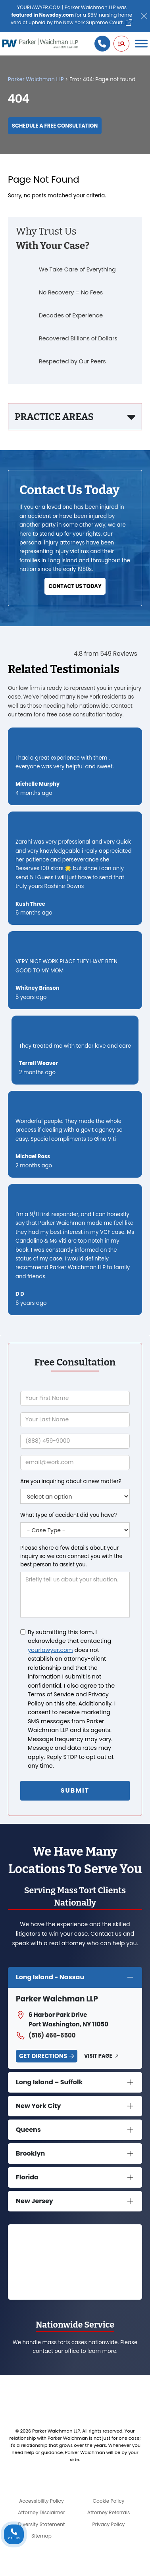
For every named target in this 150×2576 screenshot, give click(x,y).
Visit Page (98, 2056)
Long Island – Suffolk (49, 2082)
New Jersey (34, 2201)
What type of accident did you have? (68, 1515)
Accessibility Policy (41, 2501)
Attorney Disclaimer (41, 2512)
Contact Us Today (74, 586)
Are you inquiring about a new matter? (70, 1481)
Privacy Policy (108, 2524)
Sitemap (41, 2535)
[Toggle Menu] (141, 44)
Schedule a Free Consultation (55, 126)
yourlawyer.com (50, 1650)
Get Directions (43, 2056)
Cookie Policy (109, 2501)
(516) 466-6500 (46, 2035)
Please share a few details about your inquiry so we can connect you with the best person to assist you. (71, 1556)
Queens (28, 2129)
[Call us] (102, 44)
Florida (27, 2177)
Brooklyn (30, 2153)
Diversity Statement (41, 2524)
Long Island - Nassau (50, 1977)
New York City (38, 2105)
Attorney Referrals (108, 2512)
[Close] (144, 16)
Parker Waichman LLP (36, 79)
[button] (121, 44)
